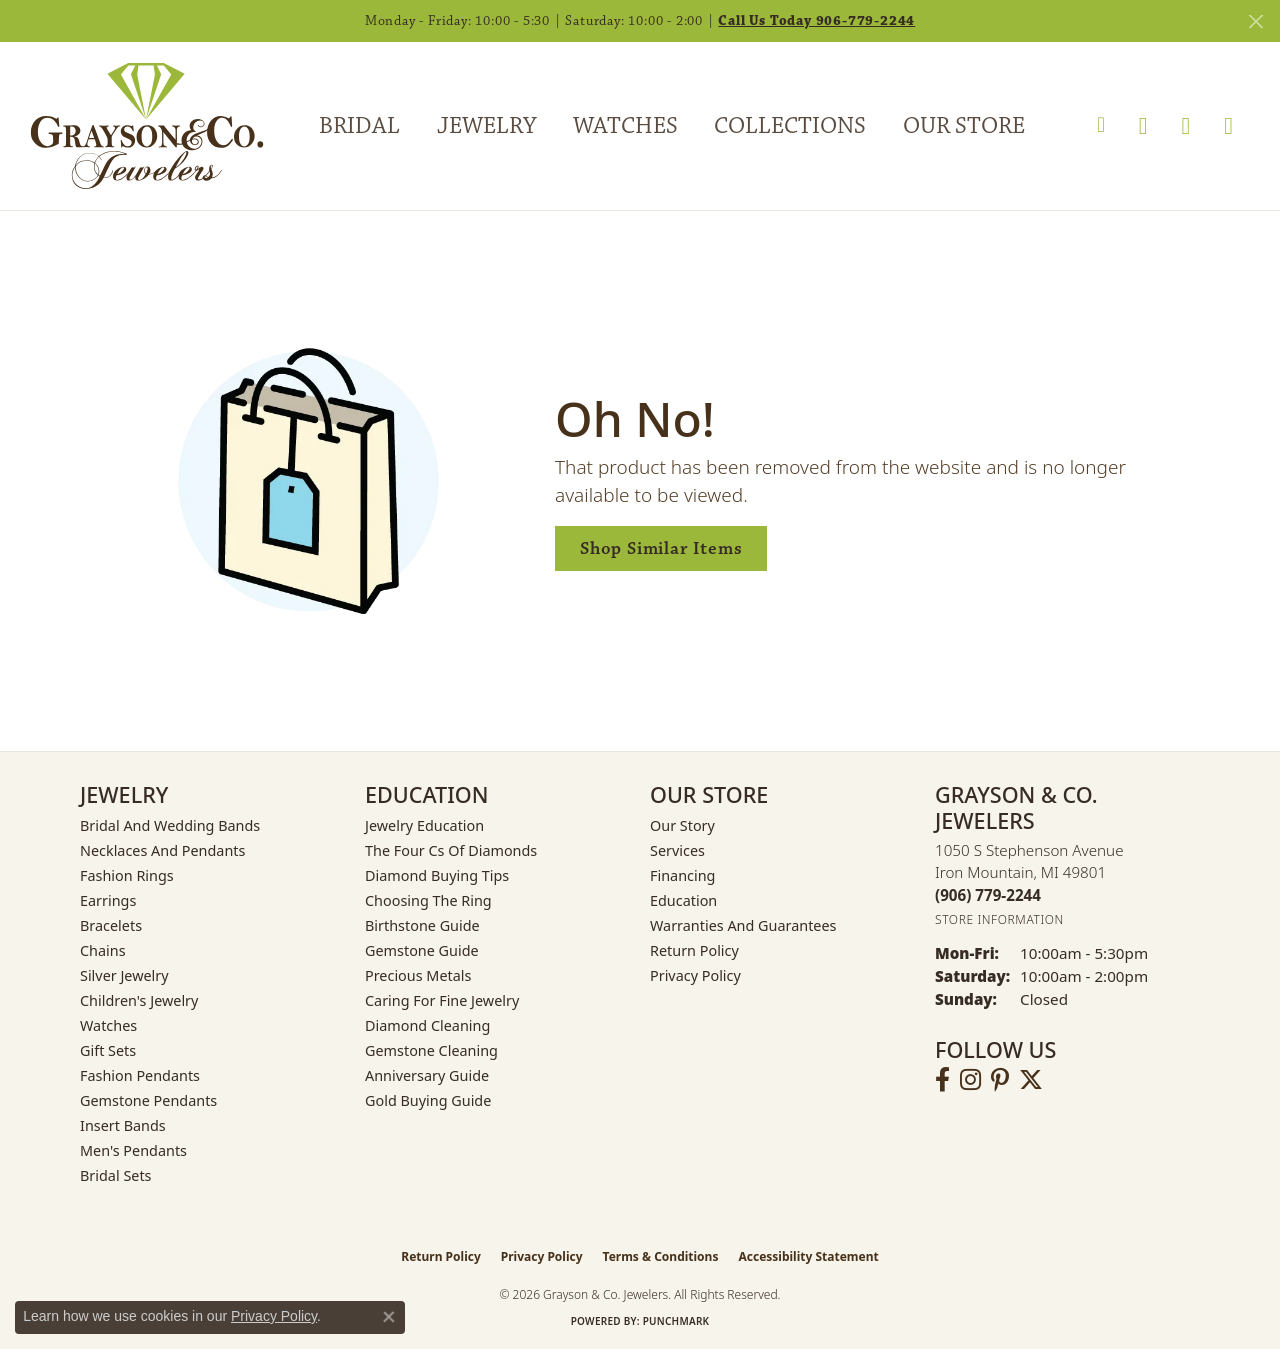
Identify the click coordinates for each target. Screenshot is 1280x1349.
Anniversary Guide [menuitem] (427, 1075)
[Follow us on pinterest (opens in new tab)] (1000, 1080)
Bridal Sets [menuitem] (116, 1175)
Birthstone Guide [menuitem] (422, 925)
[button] (1101, 126)
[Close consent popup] (389, 1317)
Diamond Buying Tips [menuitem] (437, 875)
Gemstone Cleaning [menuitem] (431, 1050)
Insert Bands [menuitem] (123, 1125)
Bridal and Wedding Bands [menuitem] (170, 825)
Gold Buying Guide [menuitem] (428, 1100)
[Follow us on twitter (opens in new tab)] (1031, 1080)
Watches (625, 126)
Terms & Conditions (661, 1256)
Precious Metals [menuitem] (418, 975)
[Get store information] (999, 919)
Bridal (359, 126)
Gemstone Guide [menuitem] (422, 950)
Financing (682, 875)
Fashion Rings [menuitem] (127, 875)
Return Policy (694, 950)
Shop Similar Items (661, 548)
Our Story (682, 825)
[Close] (1255, 21)
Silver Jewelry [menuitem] (124, 975)
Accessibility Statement (808, 1256)
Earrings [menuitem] (108, 900)
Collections (790, 126)
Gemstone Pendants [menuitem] (148, 1100)
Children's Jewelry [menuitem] (139, 1000)
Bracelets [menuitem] (111, 925)
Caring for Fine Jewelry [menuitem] (442, 1000)
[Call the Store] (988, 895)
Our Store (964, 126)
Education (683, 900)
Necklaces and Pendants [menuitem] (162, 850)
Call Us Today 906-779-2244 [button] (816, 21)
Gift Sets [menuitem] (108, 1050)
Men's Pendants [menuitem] (133, 1150)
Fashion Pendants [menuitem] (140, 1075)
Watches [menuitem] (108, 1025)
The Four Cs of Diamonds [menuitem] (451, 850)
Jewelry (486, 126)
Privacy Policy (695, 975)
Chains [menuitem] (103, 950)
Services (677, 850)
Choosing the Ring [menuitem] (428, 900)
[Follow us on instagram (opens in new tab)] (970, 1080)
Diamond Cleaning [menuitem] (427, 1025)
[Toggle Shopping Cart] (1228, 126)
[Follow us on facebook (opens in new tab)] (942, 1080)
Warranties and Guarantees (743, 925)
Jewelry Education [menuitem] (424, 825)
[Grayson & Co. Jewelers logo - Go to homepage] (132, 125)
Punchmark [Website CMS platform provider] (676, 1321)
